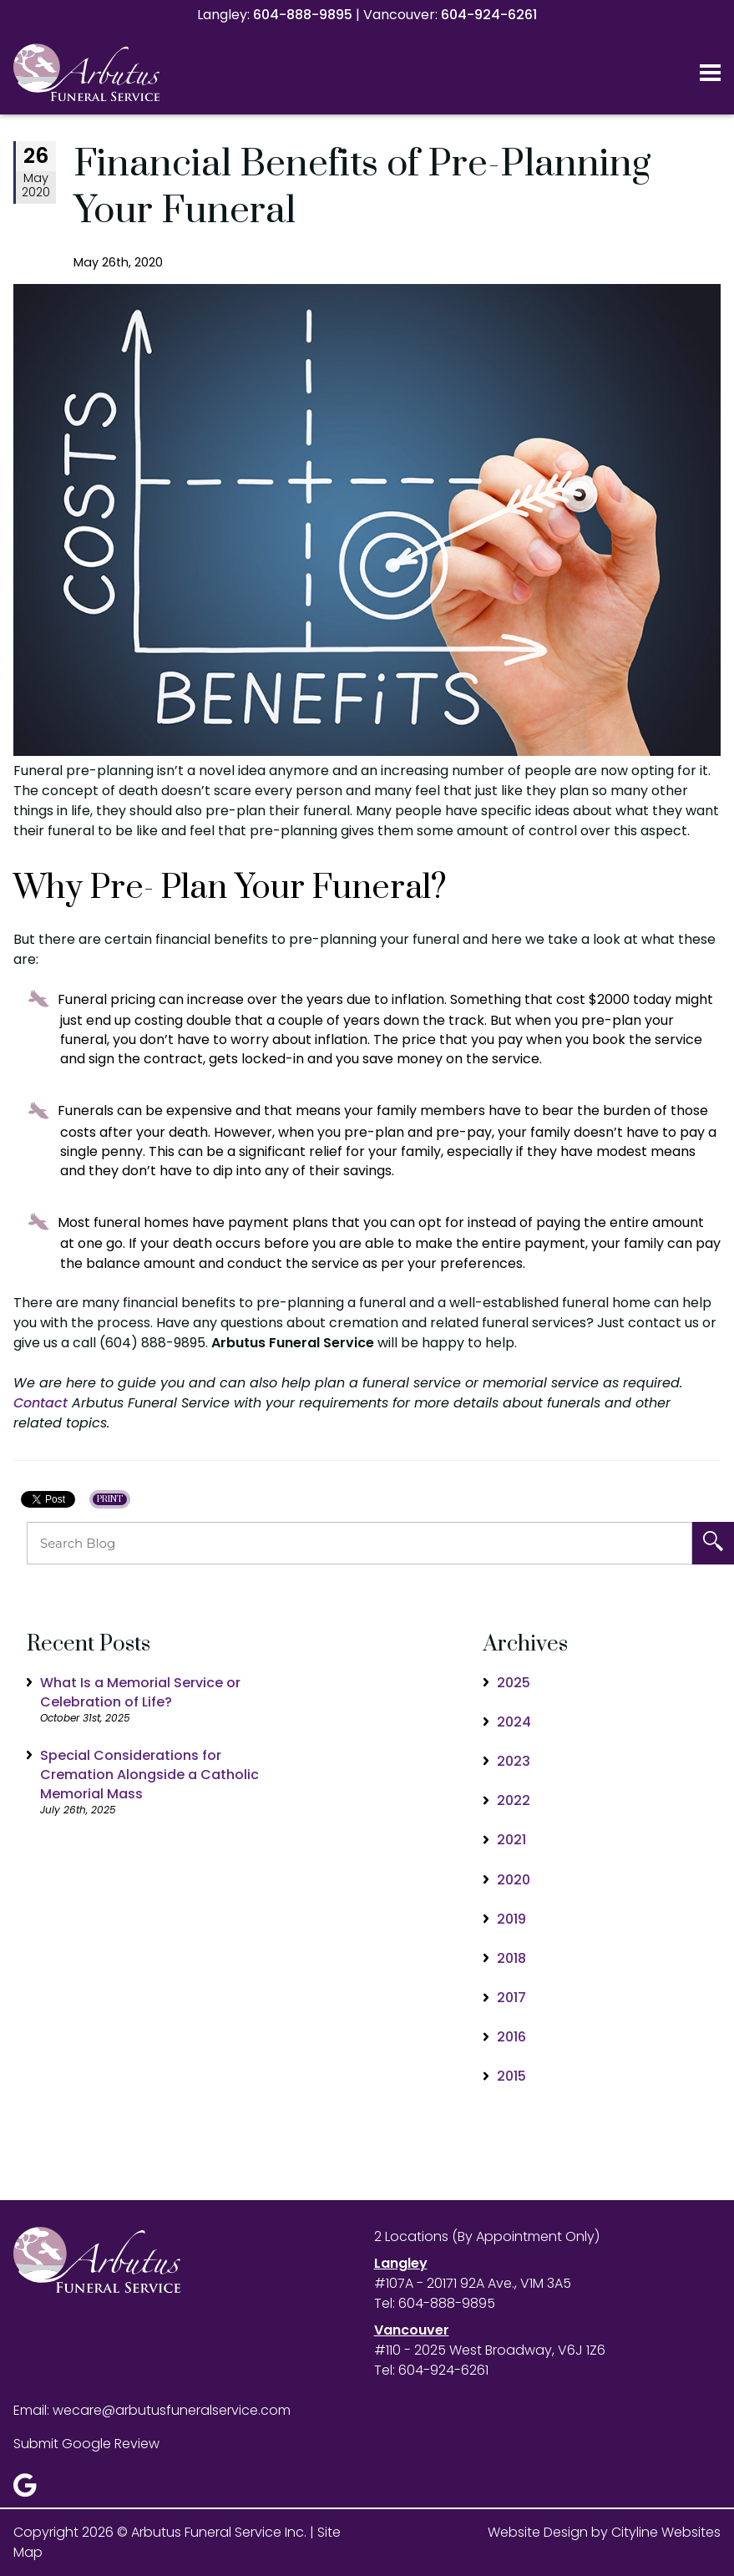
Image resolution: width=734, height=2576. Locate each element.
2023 (513, 1761)
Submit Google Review (86, 2443)
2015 (511, 2076)
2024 (514, 1722)
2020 (513, 1879)
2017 (511, 1997)
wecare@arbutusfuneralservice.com (172, 2410)
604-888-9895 (302, 14)
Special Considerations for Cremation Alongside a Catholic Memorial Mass (149, 1774)
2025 (513, 1682)
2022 (513, 1800)
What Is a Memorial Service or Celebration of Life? (140, 1692)
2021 (511, 1839)
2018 (511, 1958)
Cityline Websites (666, 2532)
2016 (511, 2036)
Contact (40, 1402)
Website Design (538, 2532)
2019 (511, 1919)
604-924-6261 (489, 14)
